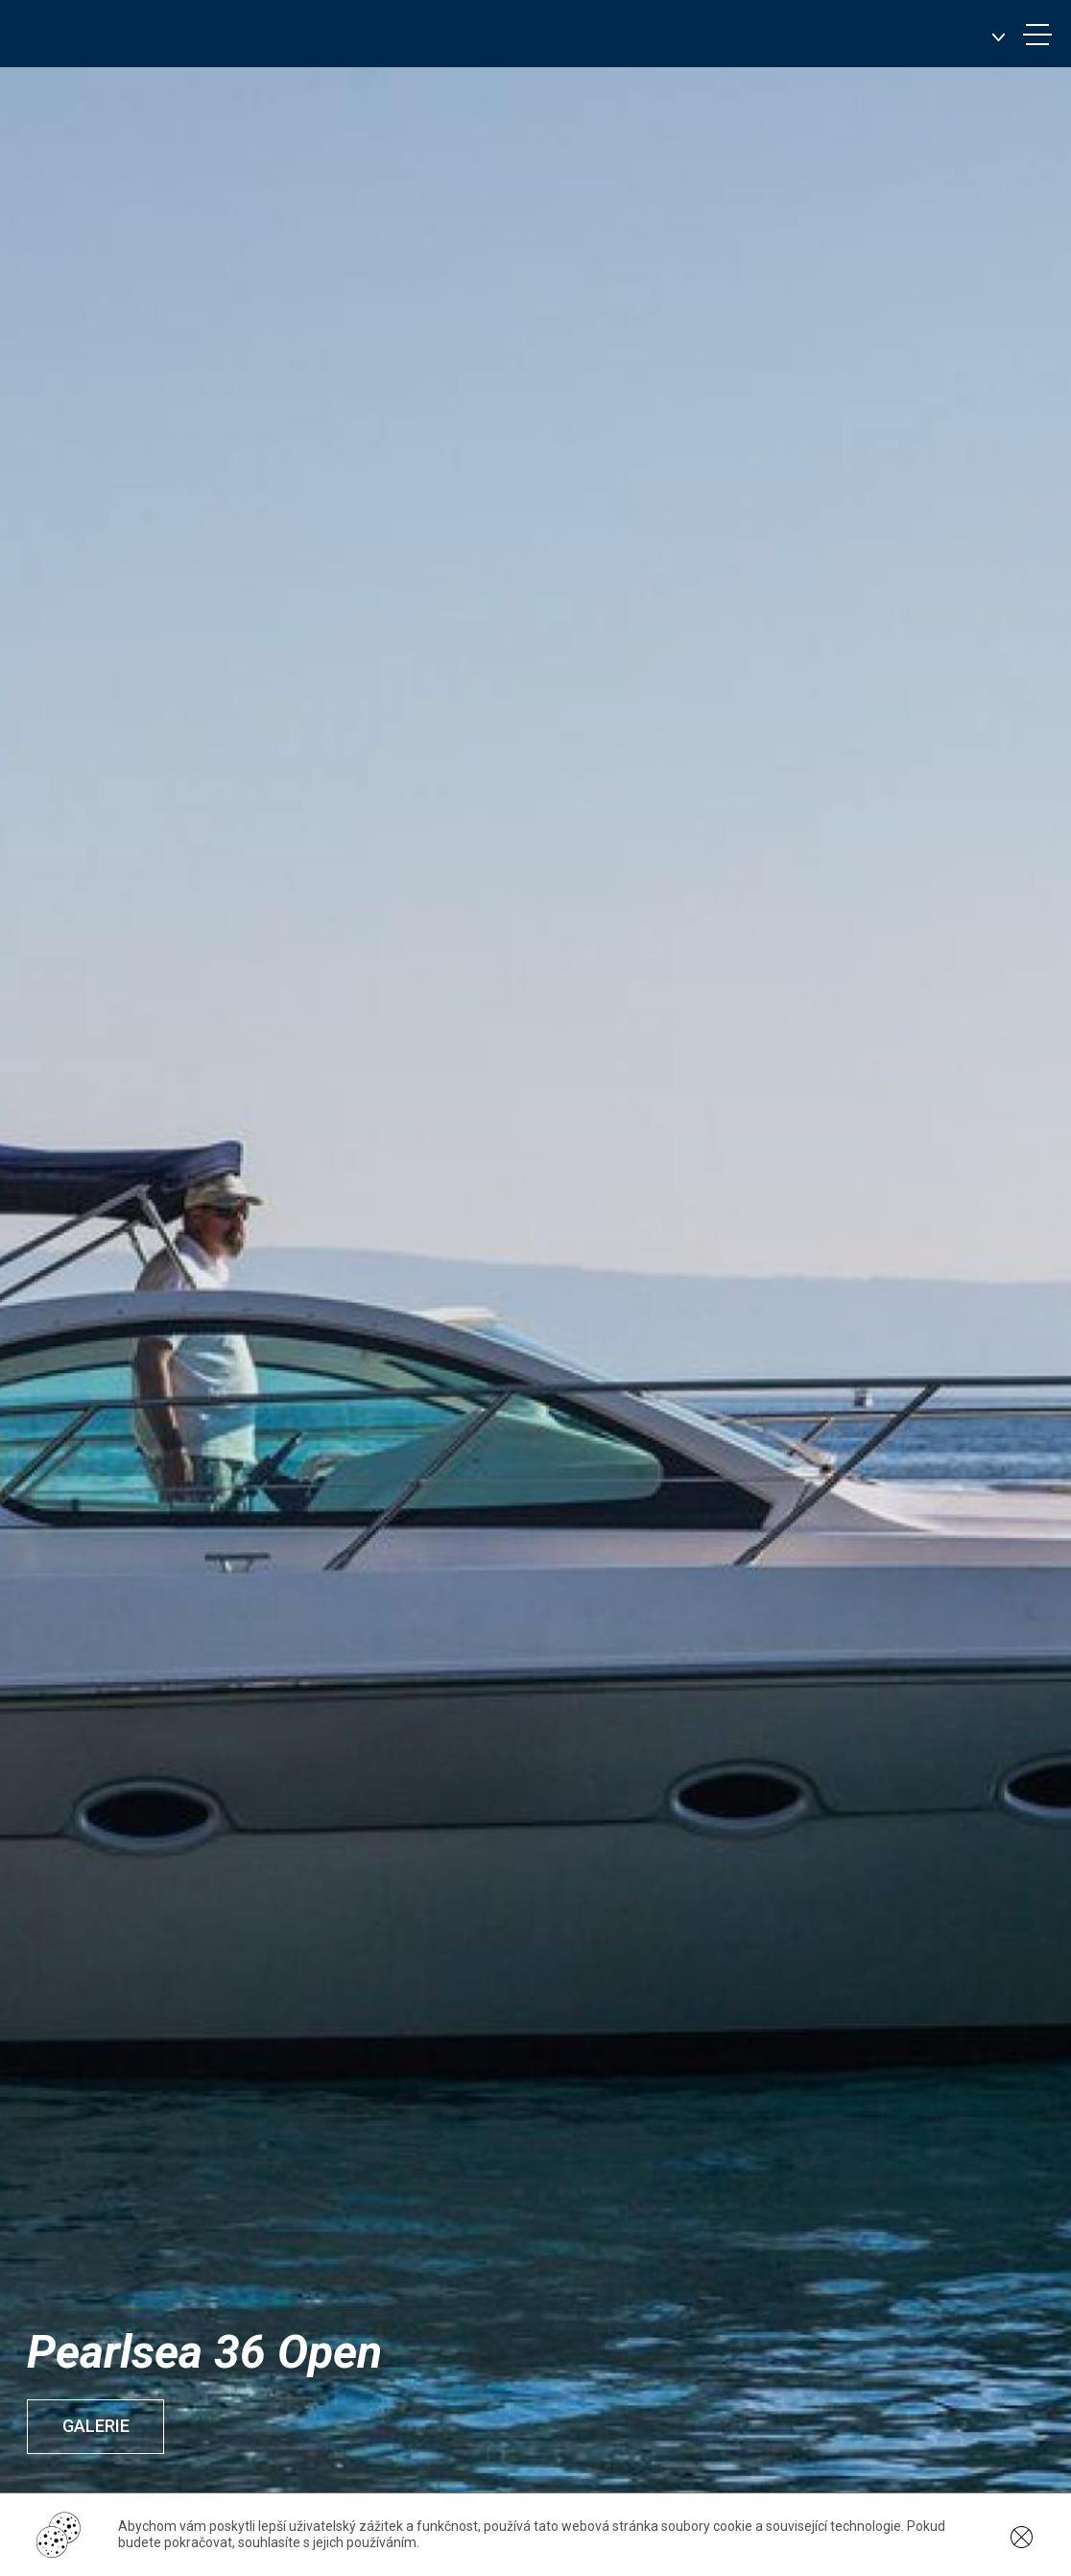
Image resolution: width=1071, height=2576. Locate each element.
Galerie (99, 2426)
